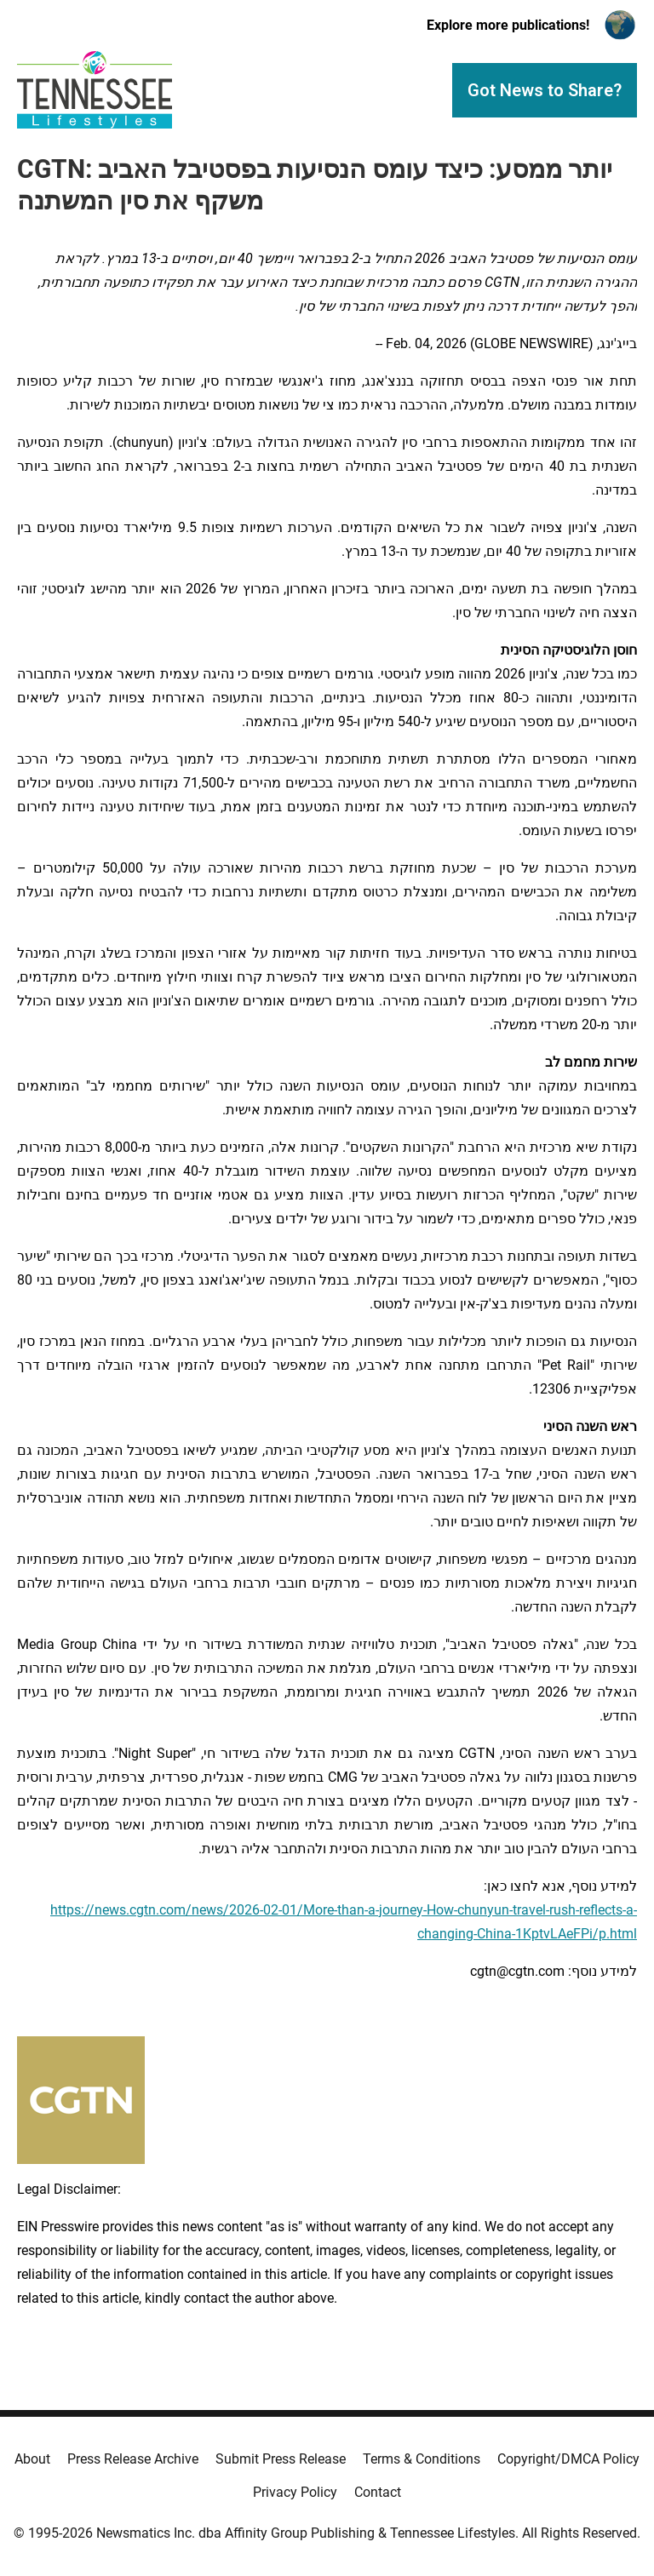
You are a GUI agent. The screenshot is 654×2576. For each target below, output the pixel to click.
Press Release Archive (132, 2459)
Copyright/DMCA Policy (568, 2459)
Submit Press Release (280, 2459)
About (32, 2459)
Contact (377, 2492)
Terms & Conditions (421, 2459)
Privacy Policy (295, 2492)
